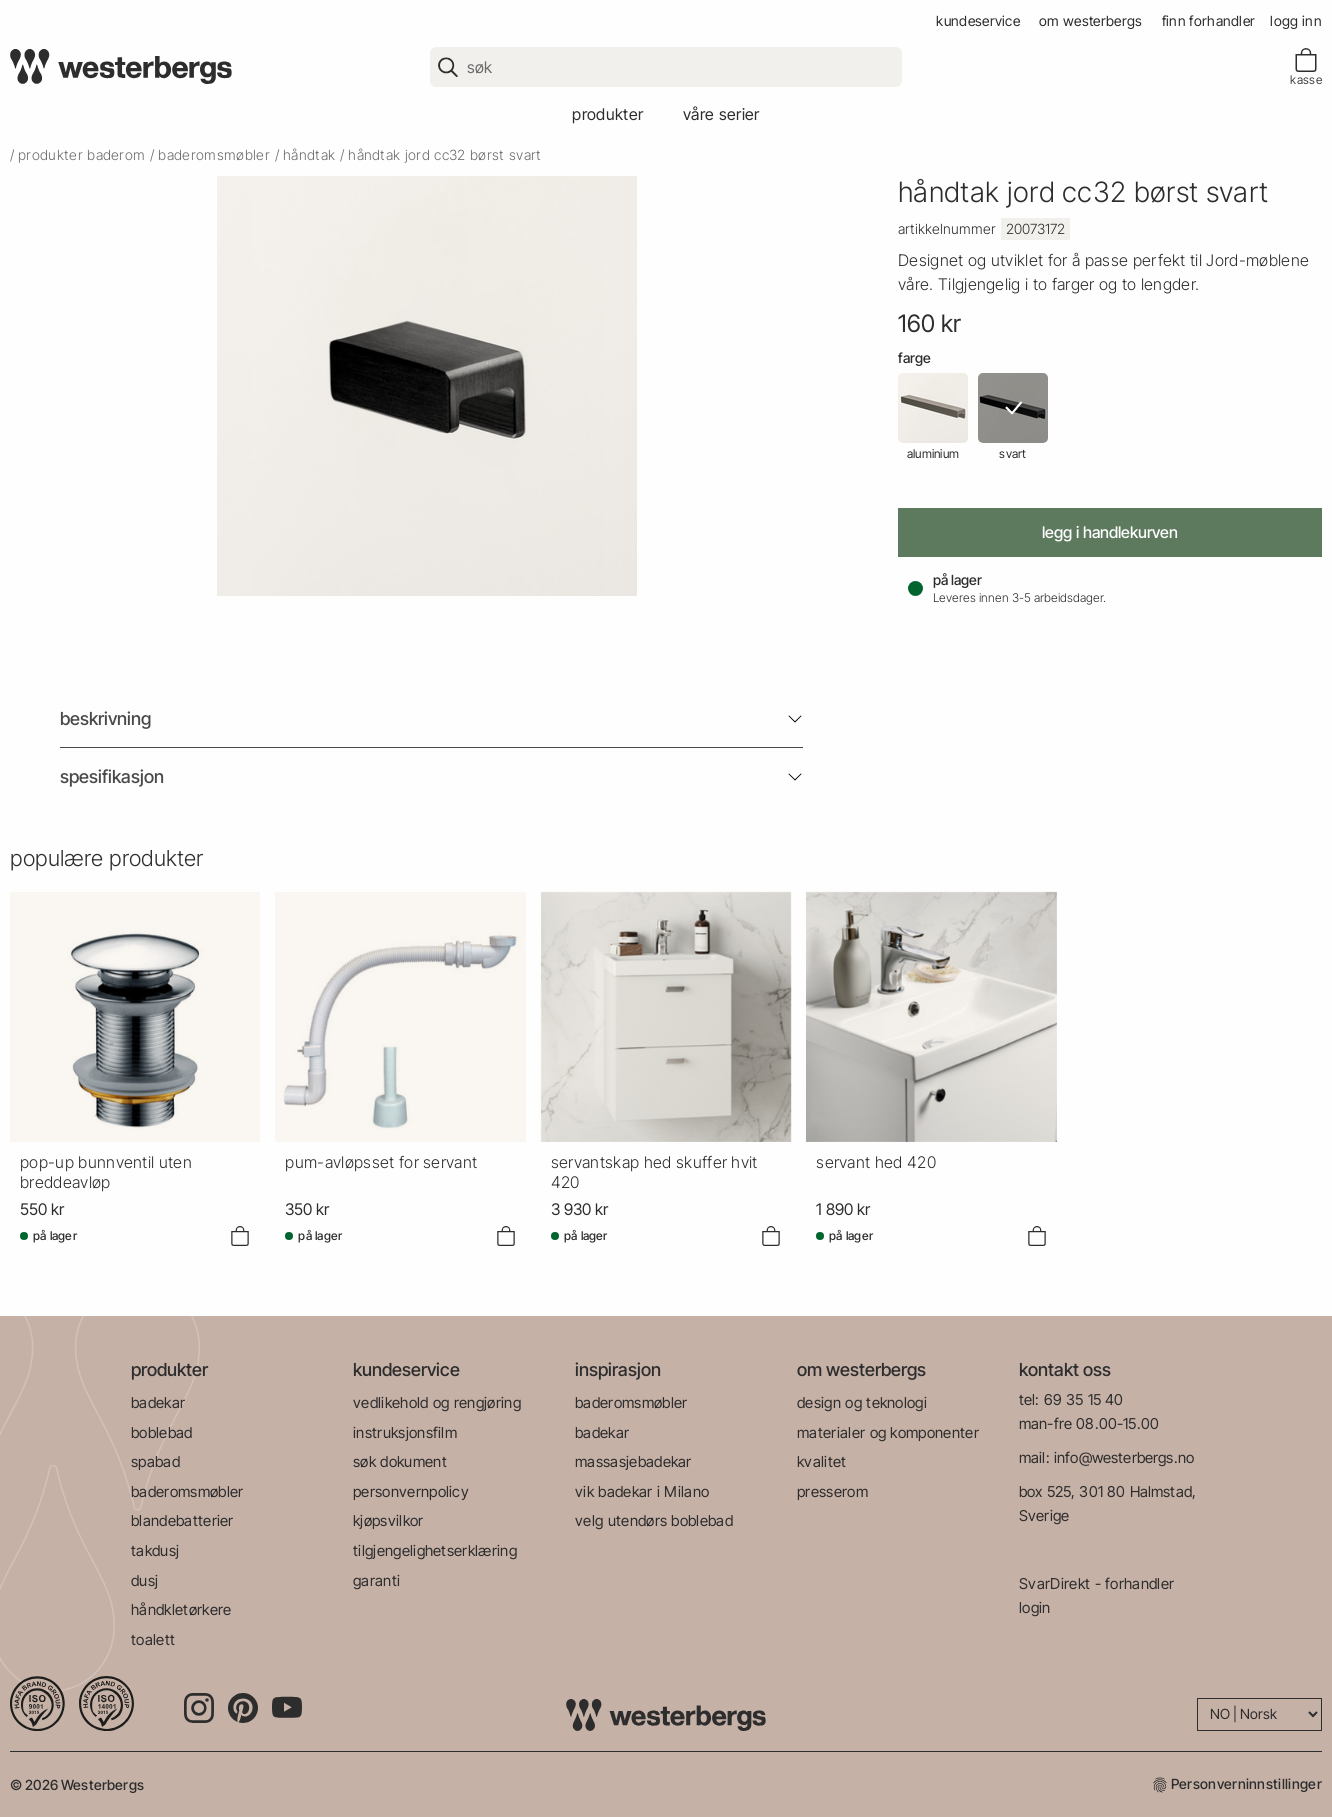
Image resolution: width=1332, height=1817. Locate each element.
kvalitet (822, 1461)
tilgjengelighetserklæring (435, 1550)
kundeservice (978, 20)
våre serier (721, 114)
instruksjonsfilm (405, 1432)
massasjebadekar (633, 1461)
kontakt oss (1065, 1369)
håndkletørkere (181, 1609)
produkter (607, 114)
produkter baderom (81, 154)
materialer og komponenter (888, 1432)
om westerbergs (1090, 20)
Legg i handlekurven (1110, 532)
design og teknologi (862, 1402)
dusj (144, 1580)
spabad (155, 1461)
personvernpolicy (411, 1491)
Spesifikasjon (112, 776)
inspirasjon (618, 1369)
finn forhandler (1209, 20)
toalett (153, 1639)
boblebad (162, 1432)
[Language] (1259, 1714)
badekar (158, 1402)
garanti (376, 1580)
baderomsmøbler (213, 154)
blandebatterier (182, 1520)
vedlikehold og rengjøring (437, 1402)
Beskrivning (105, 718)
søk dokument (400, 1461)
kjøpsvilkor (388, 1520)
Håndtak (309, 154)
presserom (832, 1491)
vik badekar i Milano (642, 1491)
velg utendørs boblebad (654, 1520)
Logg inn (1296, 20)
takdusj (155, 1550)
